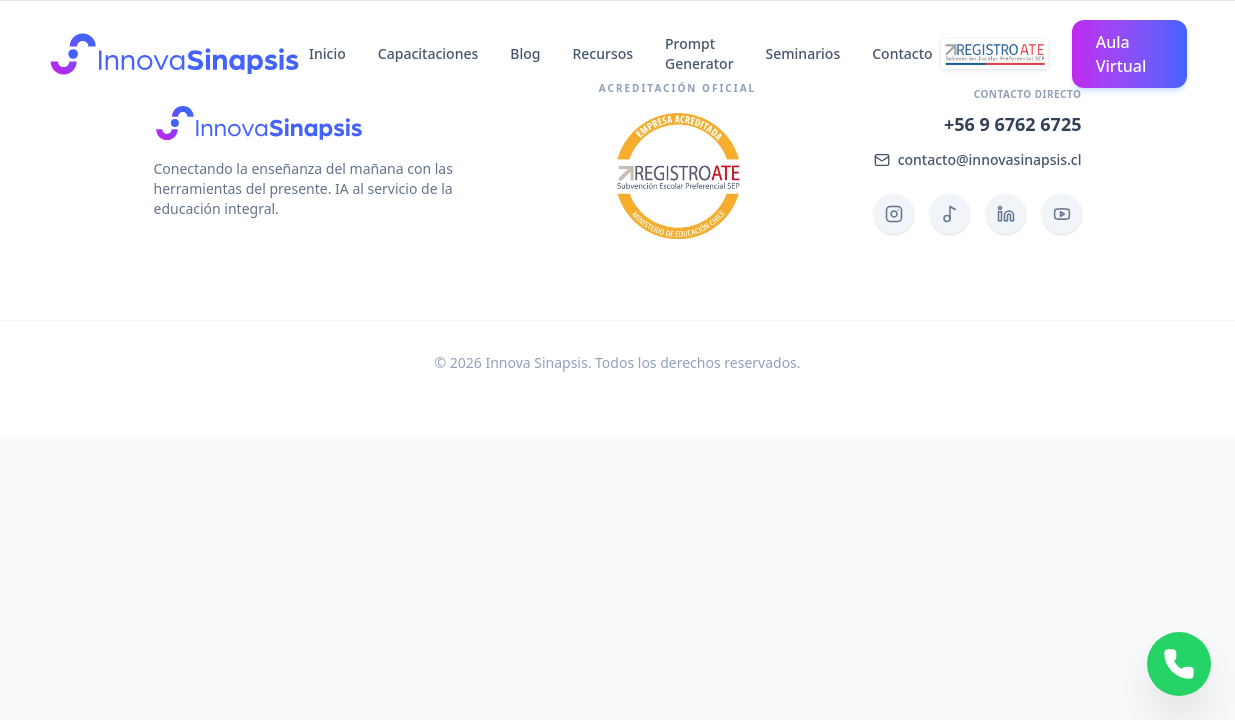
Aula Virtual (1121, 54)
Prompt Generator (699, 53)
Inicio (327, 53)
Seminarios (803, 53)
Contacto (902, 53)
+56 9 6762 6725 (1013, 124)
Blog (525, 53)
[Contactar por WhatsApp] (1179, 664)
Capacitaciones (428, 53)
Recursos (602, 53)
